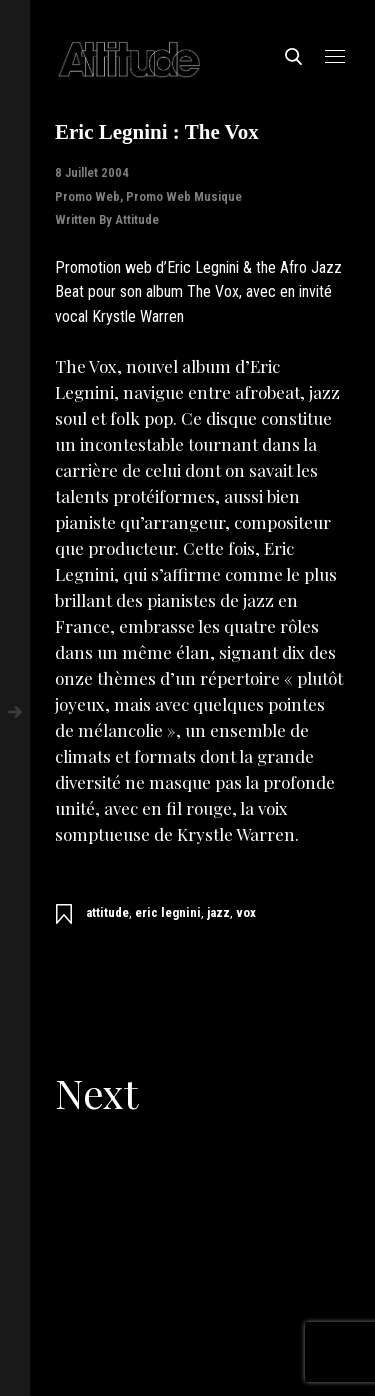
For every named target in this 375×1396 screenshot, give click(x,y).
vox (246, 912)
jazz (218, 912)
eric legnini (168, 912)
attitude (107, 912)
